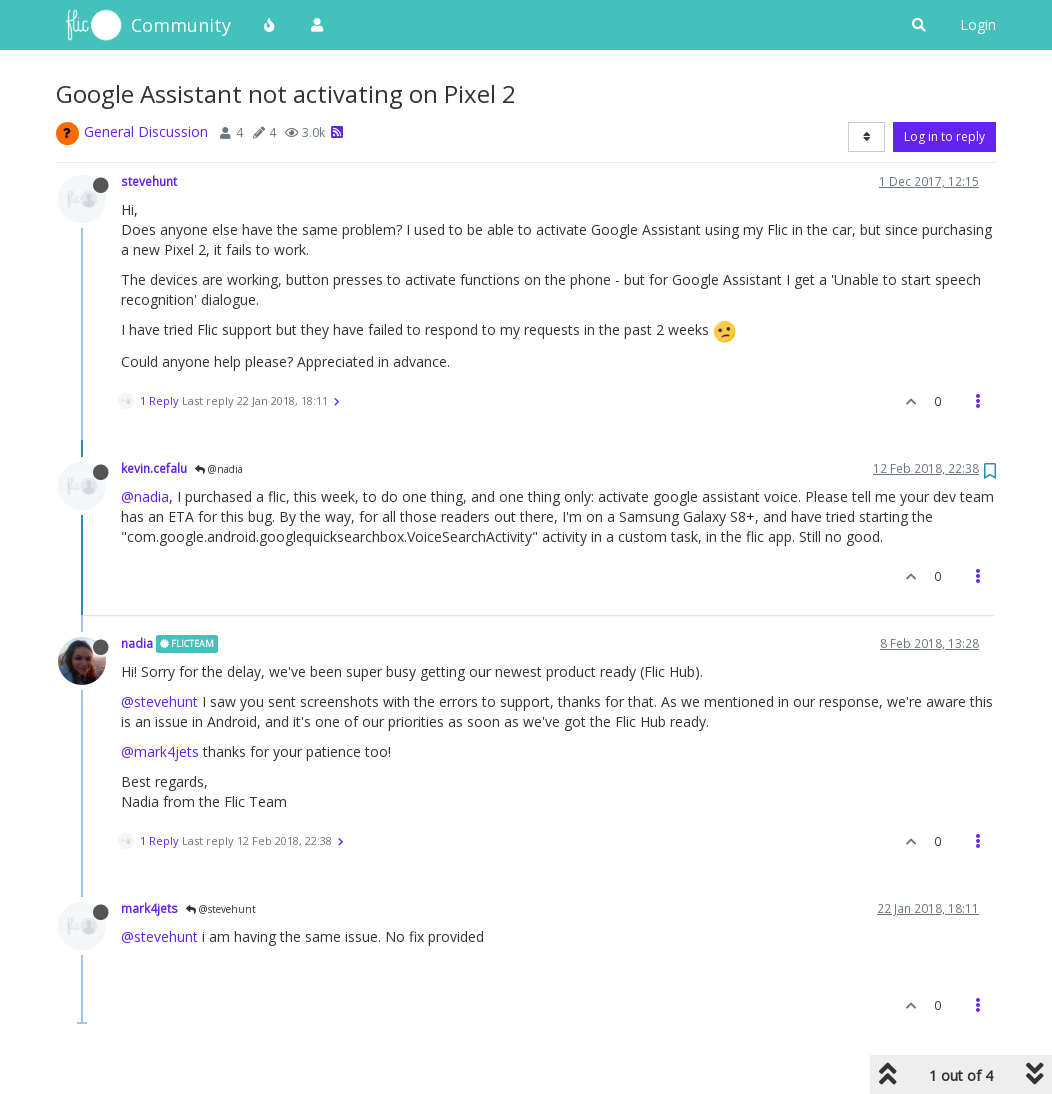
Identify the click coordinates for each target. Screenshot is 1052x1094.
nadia (137, 643)
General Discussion (146, 131)
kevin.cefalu (154, 468)
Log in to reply (944, 136)
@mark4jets (160, 751)
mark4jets (149, 908)
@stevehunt (159, 701)
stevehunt (149, 181)
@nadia (219, 469)
